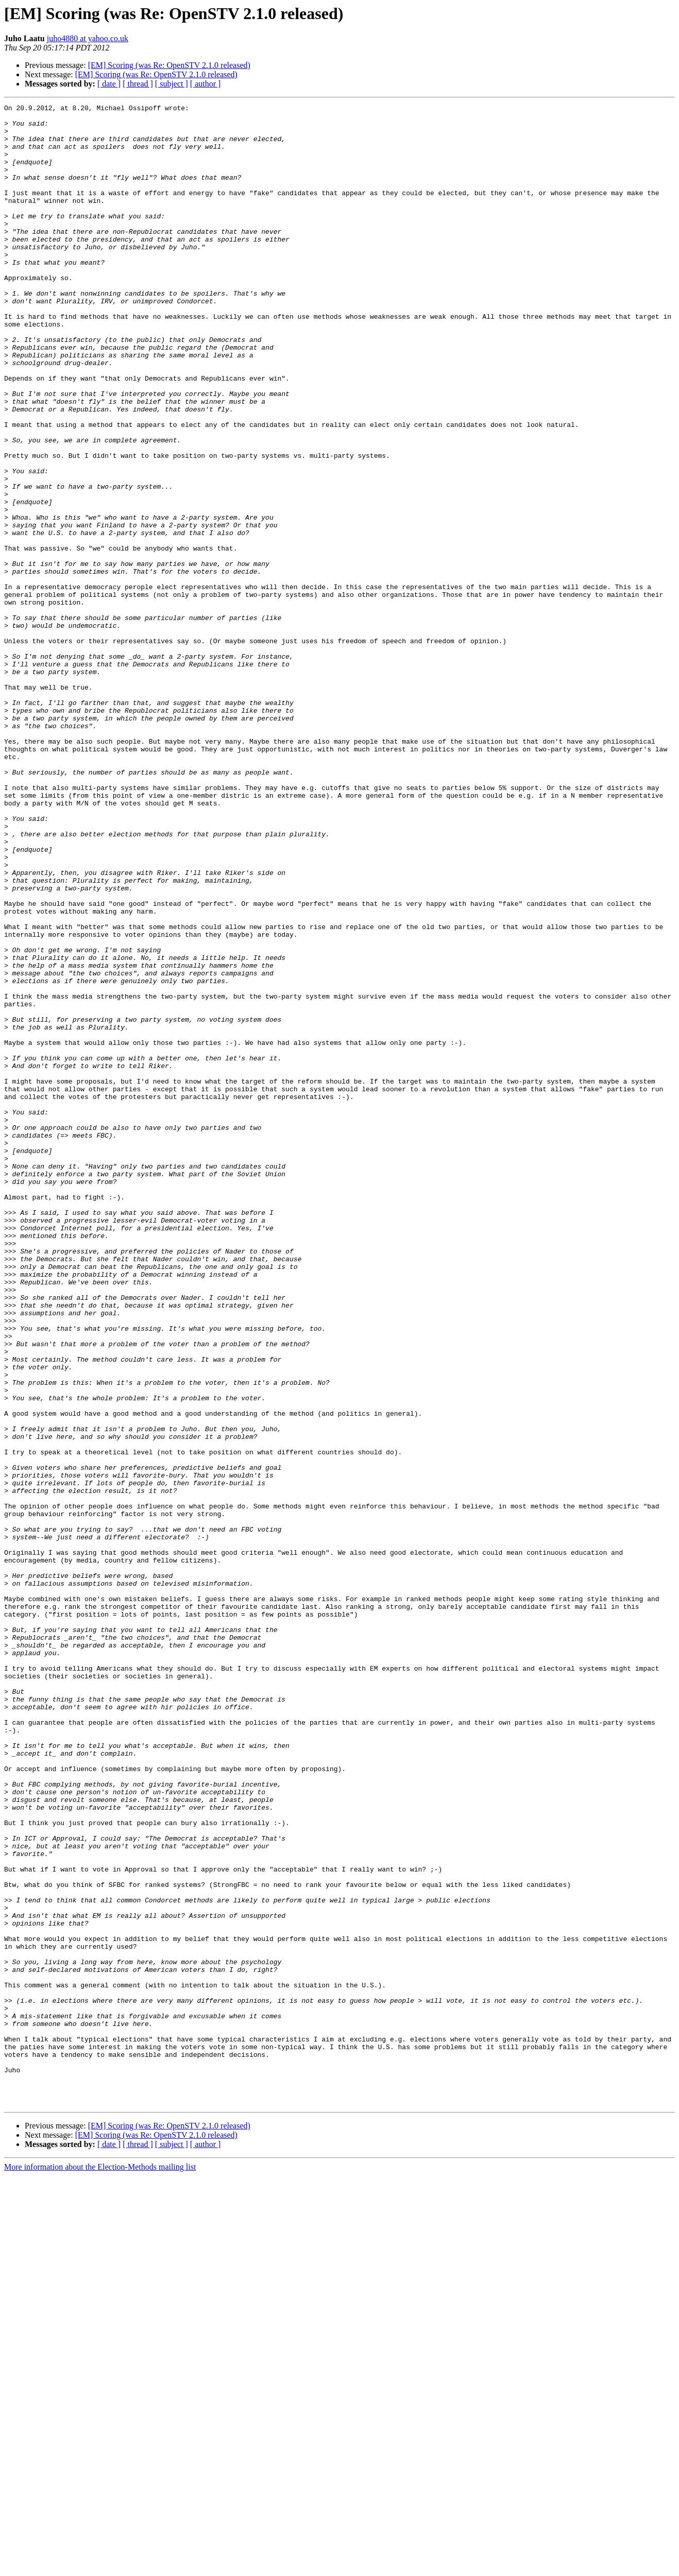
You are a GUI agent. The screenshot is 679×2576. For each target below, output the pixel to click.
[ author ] (205, 83)
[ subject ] (171, 83)
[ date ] (109, 83)
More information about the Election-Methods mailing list (100, 2567)
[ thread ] (138, 83)
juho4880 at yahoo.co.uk (87, 38)
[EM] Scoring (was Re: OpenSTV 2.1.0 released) (169, 65)
